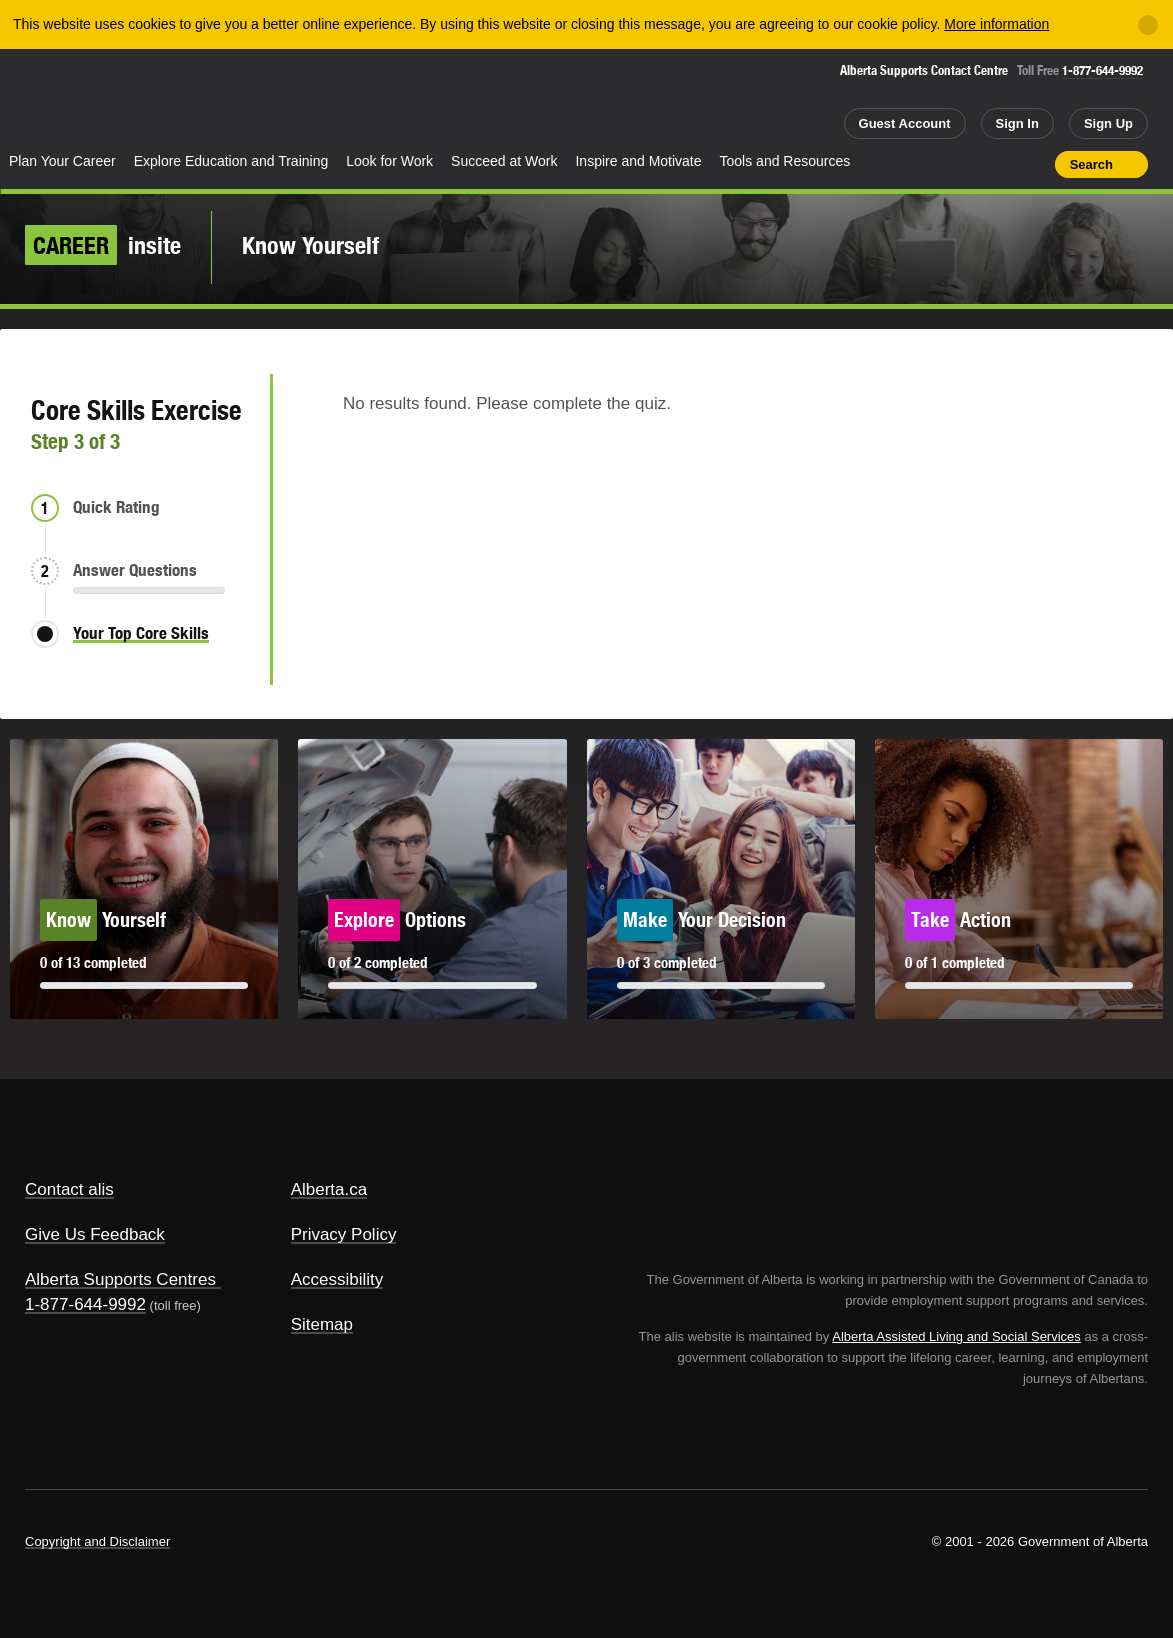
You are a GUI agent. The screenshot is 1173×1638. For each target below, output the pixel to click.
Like (997, 163)
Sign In (1017, 123)
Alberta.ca (329, 1189)
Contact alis (69, 1189)
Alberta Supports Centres (120, 1279)
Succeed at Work (504, 161)
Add (962, 164)
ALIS (207, 98)
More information (996, 24)
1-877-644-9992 (1102, 70)
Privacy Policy (344, 1234)
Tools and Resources (785, 161)
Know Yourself (310, 245)
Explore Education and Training (231, 161)
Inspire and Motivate (638, 161)
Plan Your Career (62, 161)
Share (926, 164)
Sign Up (1108, 123)
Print (1033, 164)
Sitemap (322, 1324)
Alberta (79, 101)
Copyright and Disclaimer (97, 1541)
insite (103, 245)
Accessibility (337, 1279)
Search (1091, 164)
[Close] (1148, 25)
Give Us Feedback (95, 1234)
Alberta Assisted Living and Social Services (956, 1336)
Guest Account (905, 123)
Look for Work (389, 161)
